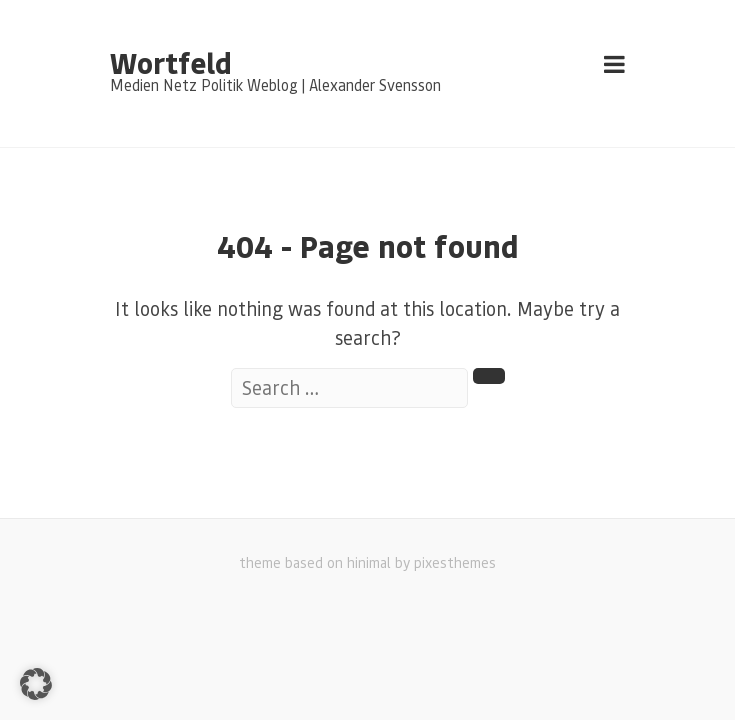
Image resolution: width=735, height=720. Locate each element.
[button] (36, 684)
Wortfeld (170, 62)
